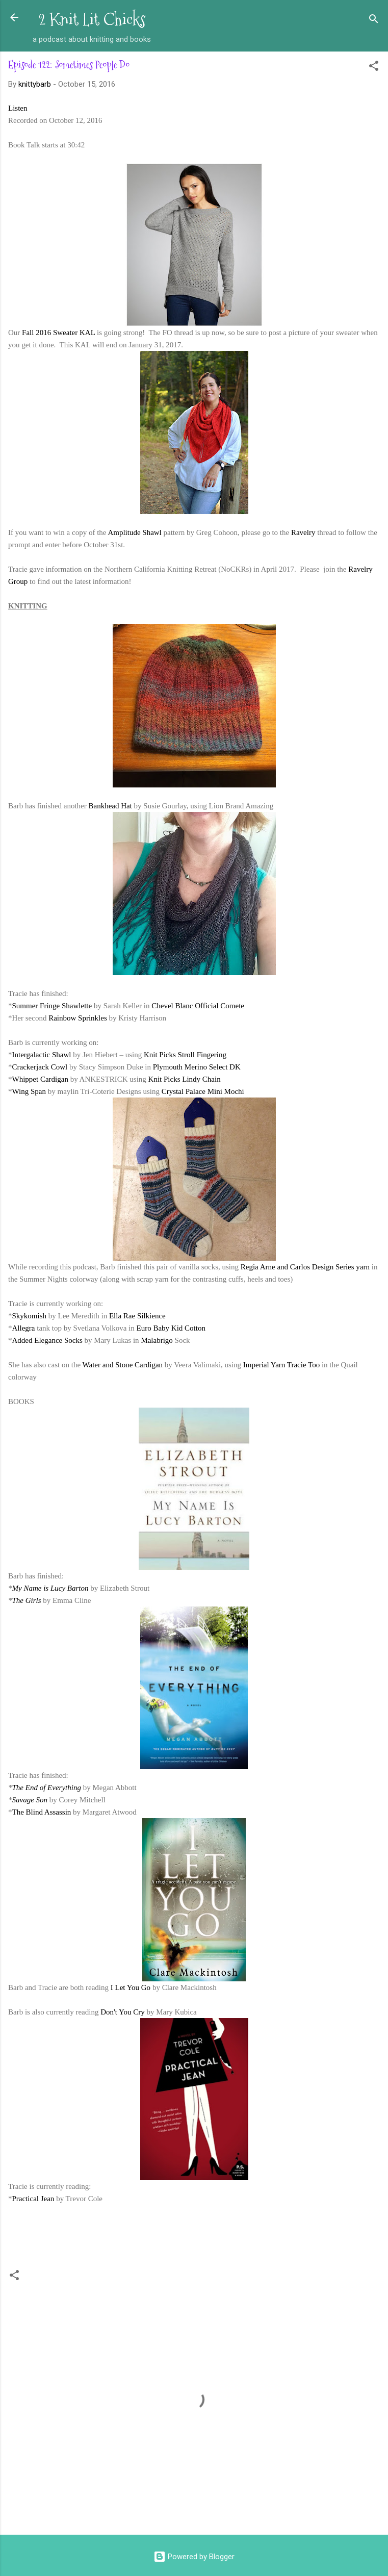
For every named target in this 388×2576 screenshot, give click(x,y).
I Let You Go (130, 1987)
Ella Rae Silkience (137, 1316)
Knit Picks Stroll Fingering (185, 1055)
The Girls (26, 1600)
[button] (374, 67)
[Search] (374, 20)
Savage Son (30, 1800)
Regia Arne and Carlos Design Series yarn (305, 1267)
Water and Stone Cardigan (123, 1365)
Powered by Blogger (194, 2556)
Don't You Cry (122, 2012)
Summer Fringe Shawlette (52, 1006)
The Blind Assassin (41, 1812)
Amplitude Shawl (134, 532)
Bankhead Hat (110, 806)
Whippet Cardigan (40, 1079)
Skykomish (29, 1316)
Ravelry (303, 532)
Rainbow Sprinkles (77, 1018)
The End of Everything (46, 1787)
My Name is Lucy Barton (50, 1588)
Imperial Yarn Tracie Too (281, 1365)
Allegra (23, 1328)
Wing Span (29, 1091)
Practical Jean (33, 2199)
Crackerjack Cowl (40, 1067)
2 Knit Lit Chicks (92, 19)
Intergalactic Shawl (42, 1055)
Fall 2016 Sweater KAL (58, 332)
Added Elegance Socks (47, 1340)
